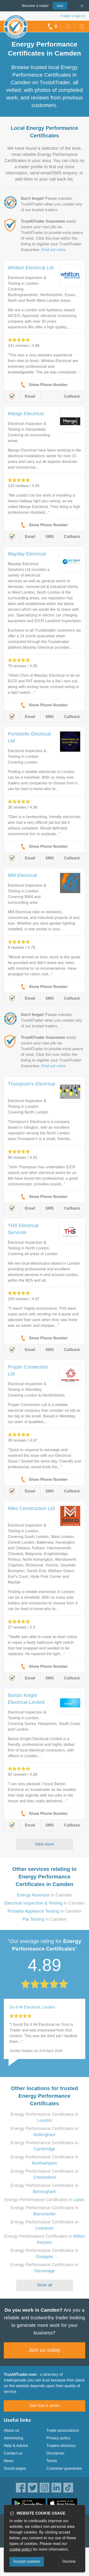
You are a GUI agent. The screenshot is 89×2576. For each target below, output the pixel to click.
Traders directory (61, 2446)
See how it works (44, 2406)
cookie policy (20, 2549)
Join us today (44, 2350)
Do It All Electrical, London (32, 2007)
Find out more (54, 250)
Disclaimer (56, 2453)
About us (11, 2430)
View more (44, 1844)
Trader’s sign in (72, 16)
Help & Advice (16, 2446)
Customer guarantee (64, 2468)
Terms (52, 2461)
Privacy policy (58, 2438)
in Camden (44, 1895)
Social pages (15, 2468)
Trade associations (63, 2430)
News (9, 2461)
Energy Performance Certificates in (44, 2199)
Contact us (13, 2453)
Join (58, 5)
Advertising (13, 2438)
